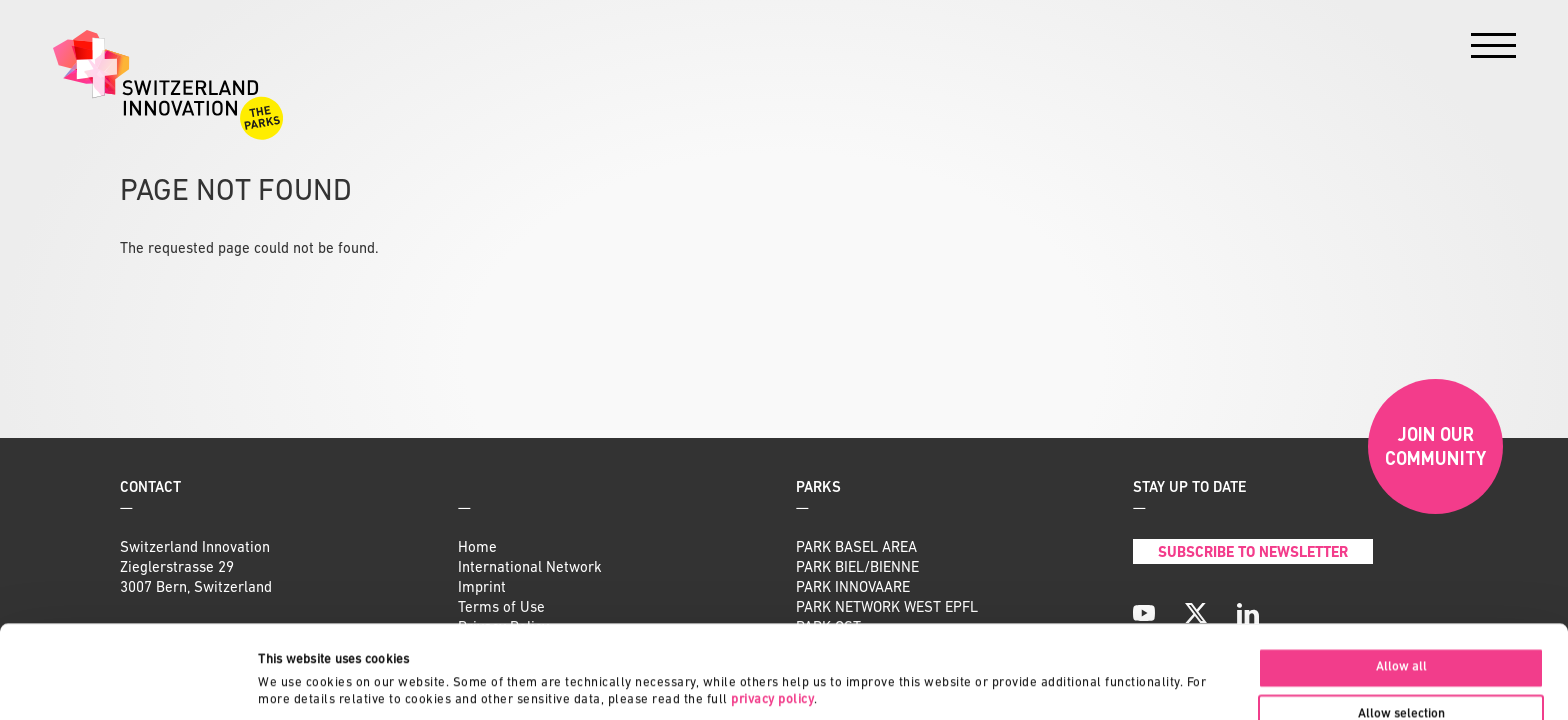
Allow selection (1401, 627)
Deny (1401, 674)
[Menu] (1493, 50)
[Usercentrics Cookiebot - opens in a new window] (129, 683)
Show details (945, 665)
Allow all (1401, 579)
